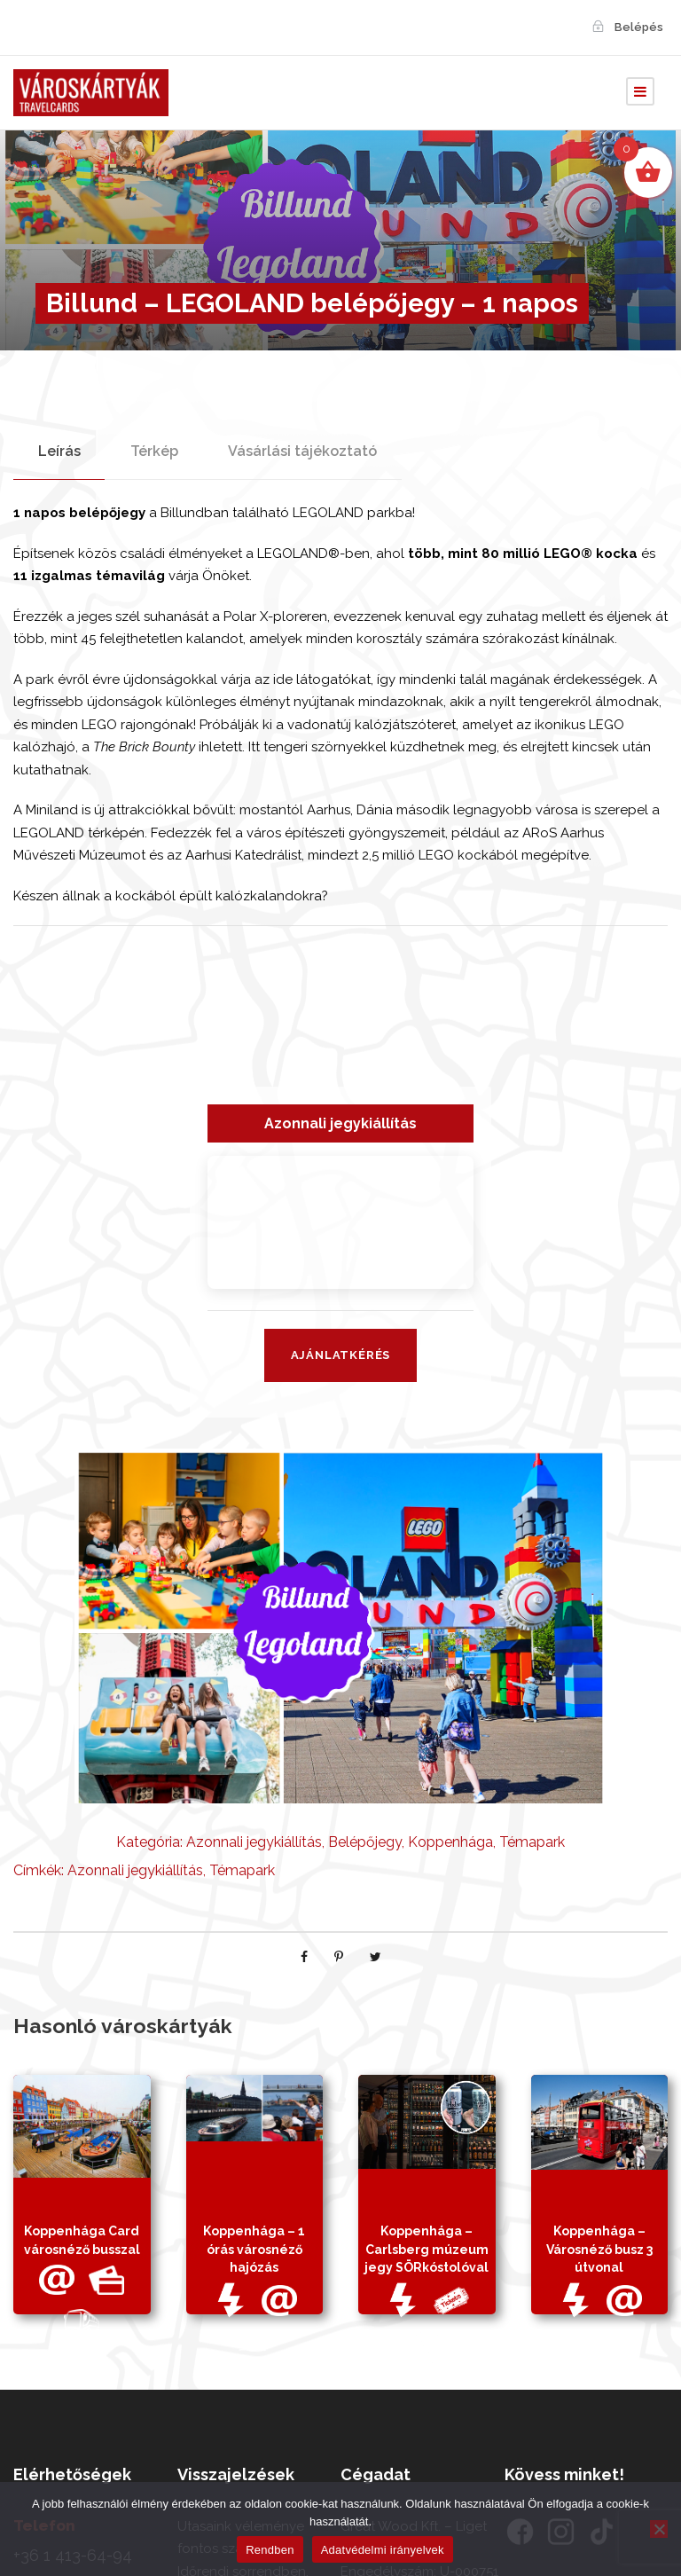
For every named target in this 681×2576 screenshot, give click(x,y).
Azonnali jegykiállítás (254, 1842)
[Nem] (659, 2529)
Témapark (532, 1842)
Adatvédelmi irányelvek (382, 2549)
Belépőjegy (365, 1842)
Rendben (270, 2549)
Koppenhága (450, 1842)
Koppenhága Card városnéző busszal (82, 2276)
